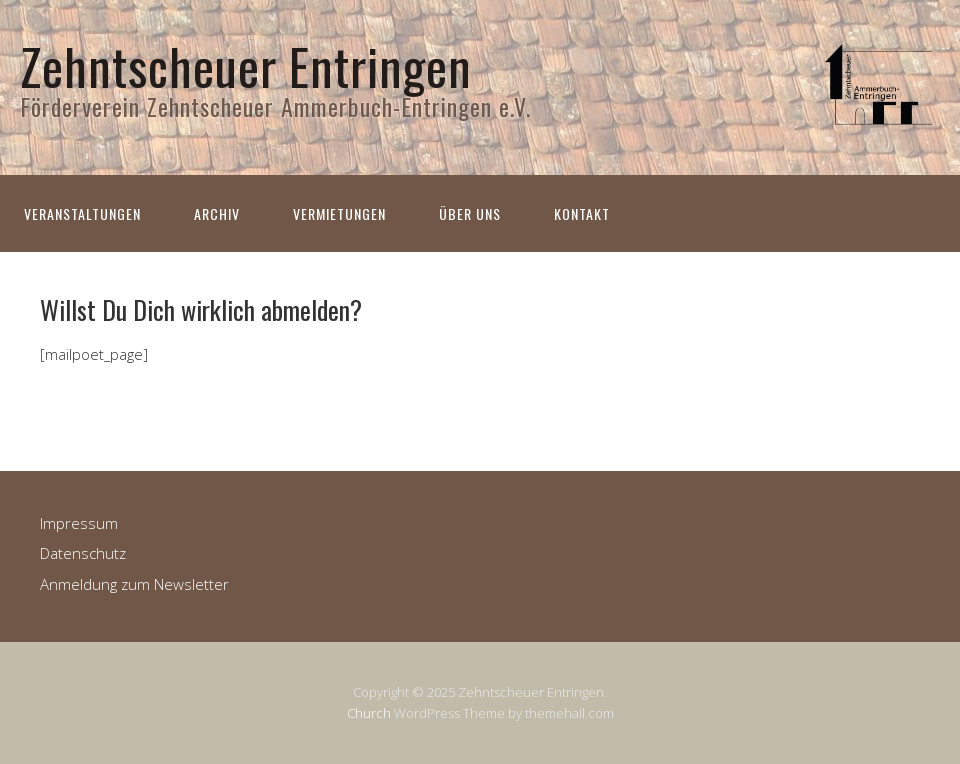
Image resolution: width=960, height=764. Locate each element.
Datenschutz (83, 553)
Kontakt (582, 213)
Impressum (79, 523)
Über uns (470, 213)
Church (369, 713)
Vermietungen (339, 213)
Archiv (217, 213)
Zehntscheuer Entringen (246, 65)
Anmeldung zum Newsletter (134, 584)
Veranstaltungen (82, 213)
